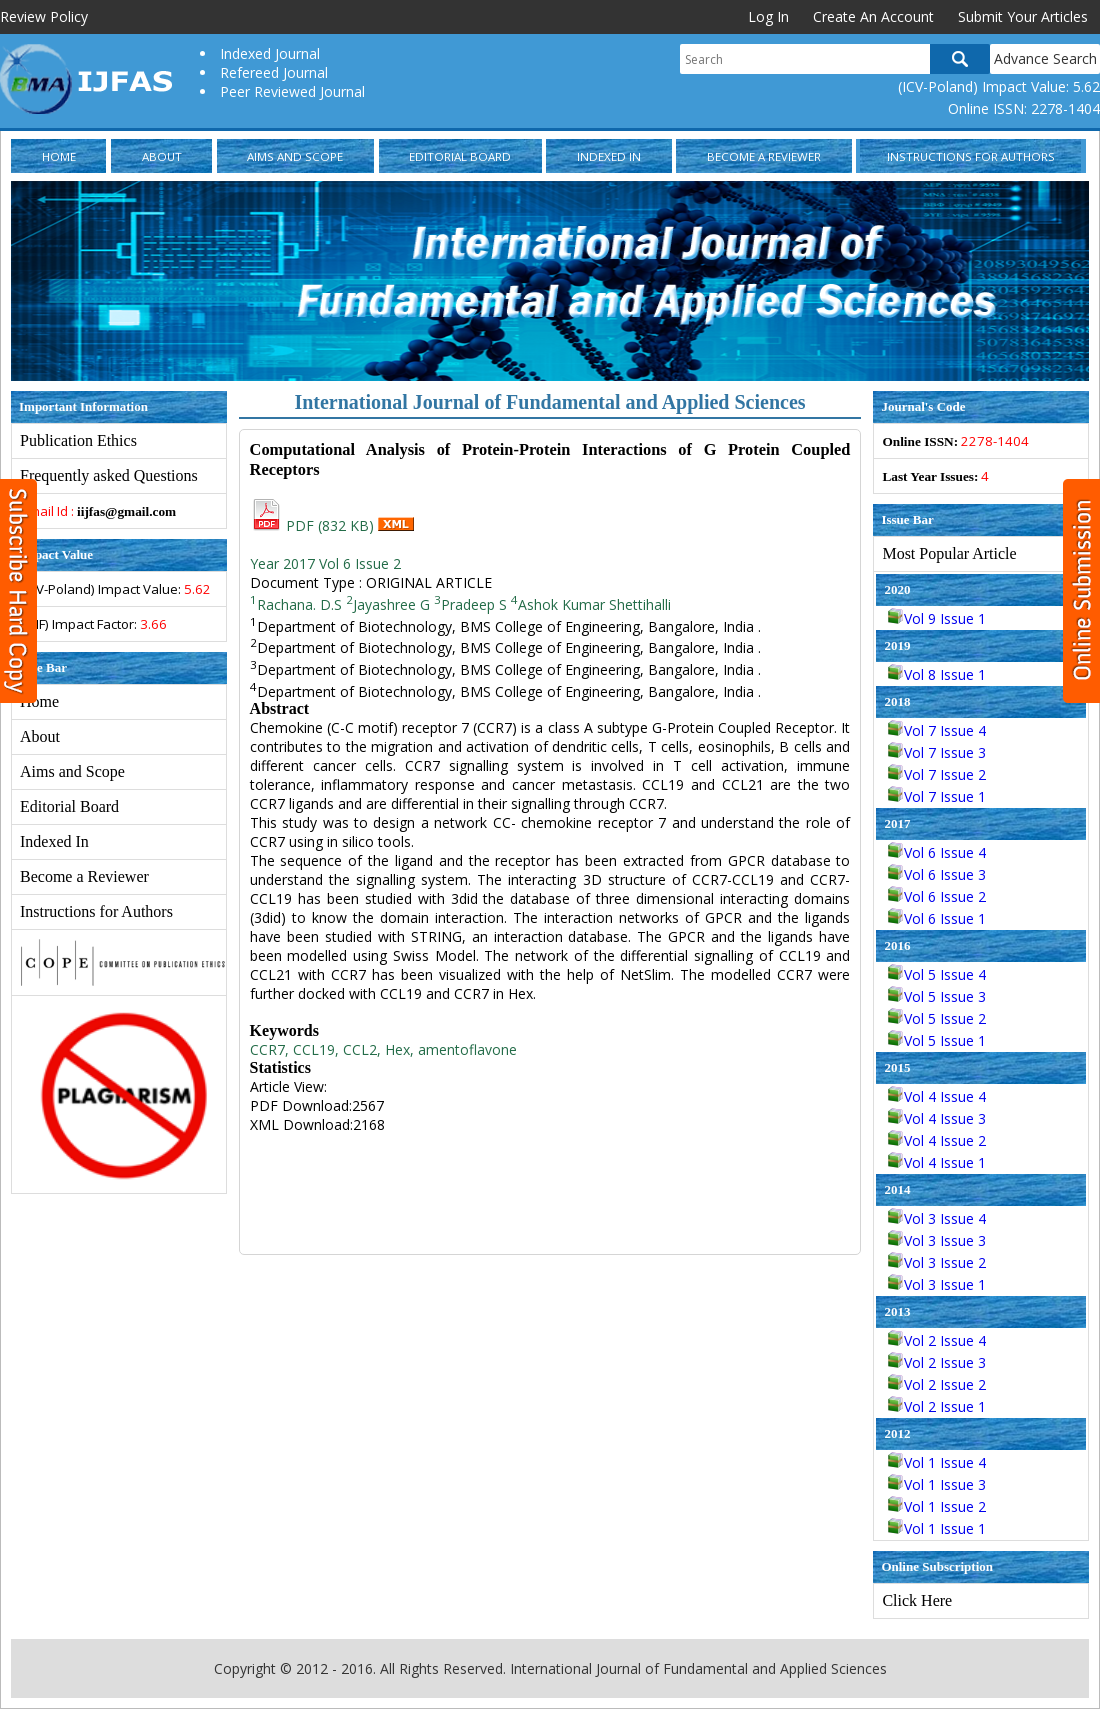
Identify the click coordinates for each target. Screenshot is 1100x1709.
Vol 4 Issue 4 (937, 1096)
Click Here (917, 1600)
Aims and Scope (295, 156)
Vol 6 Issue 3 (937, 874)
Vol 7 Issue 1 (937, 796)
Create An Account (873, 16)
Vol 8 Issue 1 (937, 674)
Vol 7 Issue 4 (937, 730)
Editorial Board (460, 156)
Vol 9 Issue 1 (937, 618)
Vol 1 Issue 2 (937, 1506)
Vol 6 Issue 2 (937, 896)
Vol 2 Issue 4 (937, 1340)
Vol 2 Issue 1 (937, 1406)
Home (59, 156)
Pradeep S (470, 604)
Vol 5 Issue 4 (937, 974)
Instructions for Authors (971, 156)
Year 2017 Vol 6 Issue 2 (325, 563)
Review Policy (44, 16)
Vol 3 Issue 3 (937, 1240)
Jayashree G (388, 604)
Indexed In (609, 156)
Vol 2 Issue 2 (937, 1384)
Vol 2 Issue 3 (937, 1362)
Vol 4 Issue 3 (937, 1118)
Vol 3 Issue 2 (937, 1262)
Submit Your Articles (1023, 16)
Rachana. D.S (296, 604)
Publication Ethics (78, 440)
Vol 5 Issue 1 (937, 1040)
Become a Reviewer (764, 156)
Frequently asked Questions (109, 475)
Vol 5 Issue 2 (937, 1018)
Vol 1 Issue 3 (937, 1484)
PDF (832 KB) (314, 525)
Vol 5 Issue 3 (937, 996)
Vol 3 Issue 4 (937, 1218)
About (162, 156)
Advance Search (1045, 58)
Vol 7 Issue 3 (937, 752)
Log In (768, 16)
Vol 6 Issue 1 (937, 918)
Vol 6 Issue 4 (937, 852)
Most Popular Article (949, 553)
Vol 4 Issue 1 (937, 1162)
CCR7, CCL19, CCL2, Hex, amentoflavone (383, 1049)
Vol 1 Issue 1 (937, 1528)
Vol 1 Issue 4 (937, 1462)
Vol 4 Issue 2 (937, 1140)
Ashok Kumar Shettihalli (591, 604)
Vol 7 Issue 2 (937, 774)
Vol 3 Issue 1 (937, 1284)
